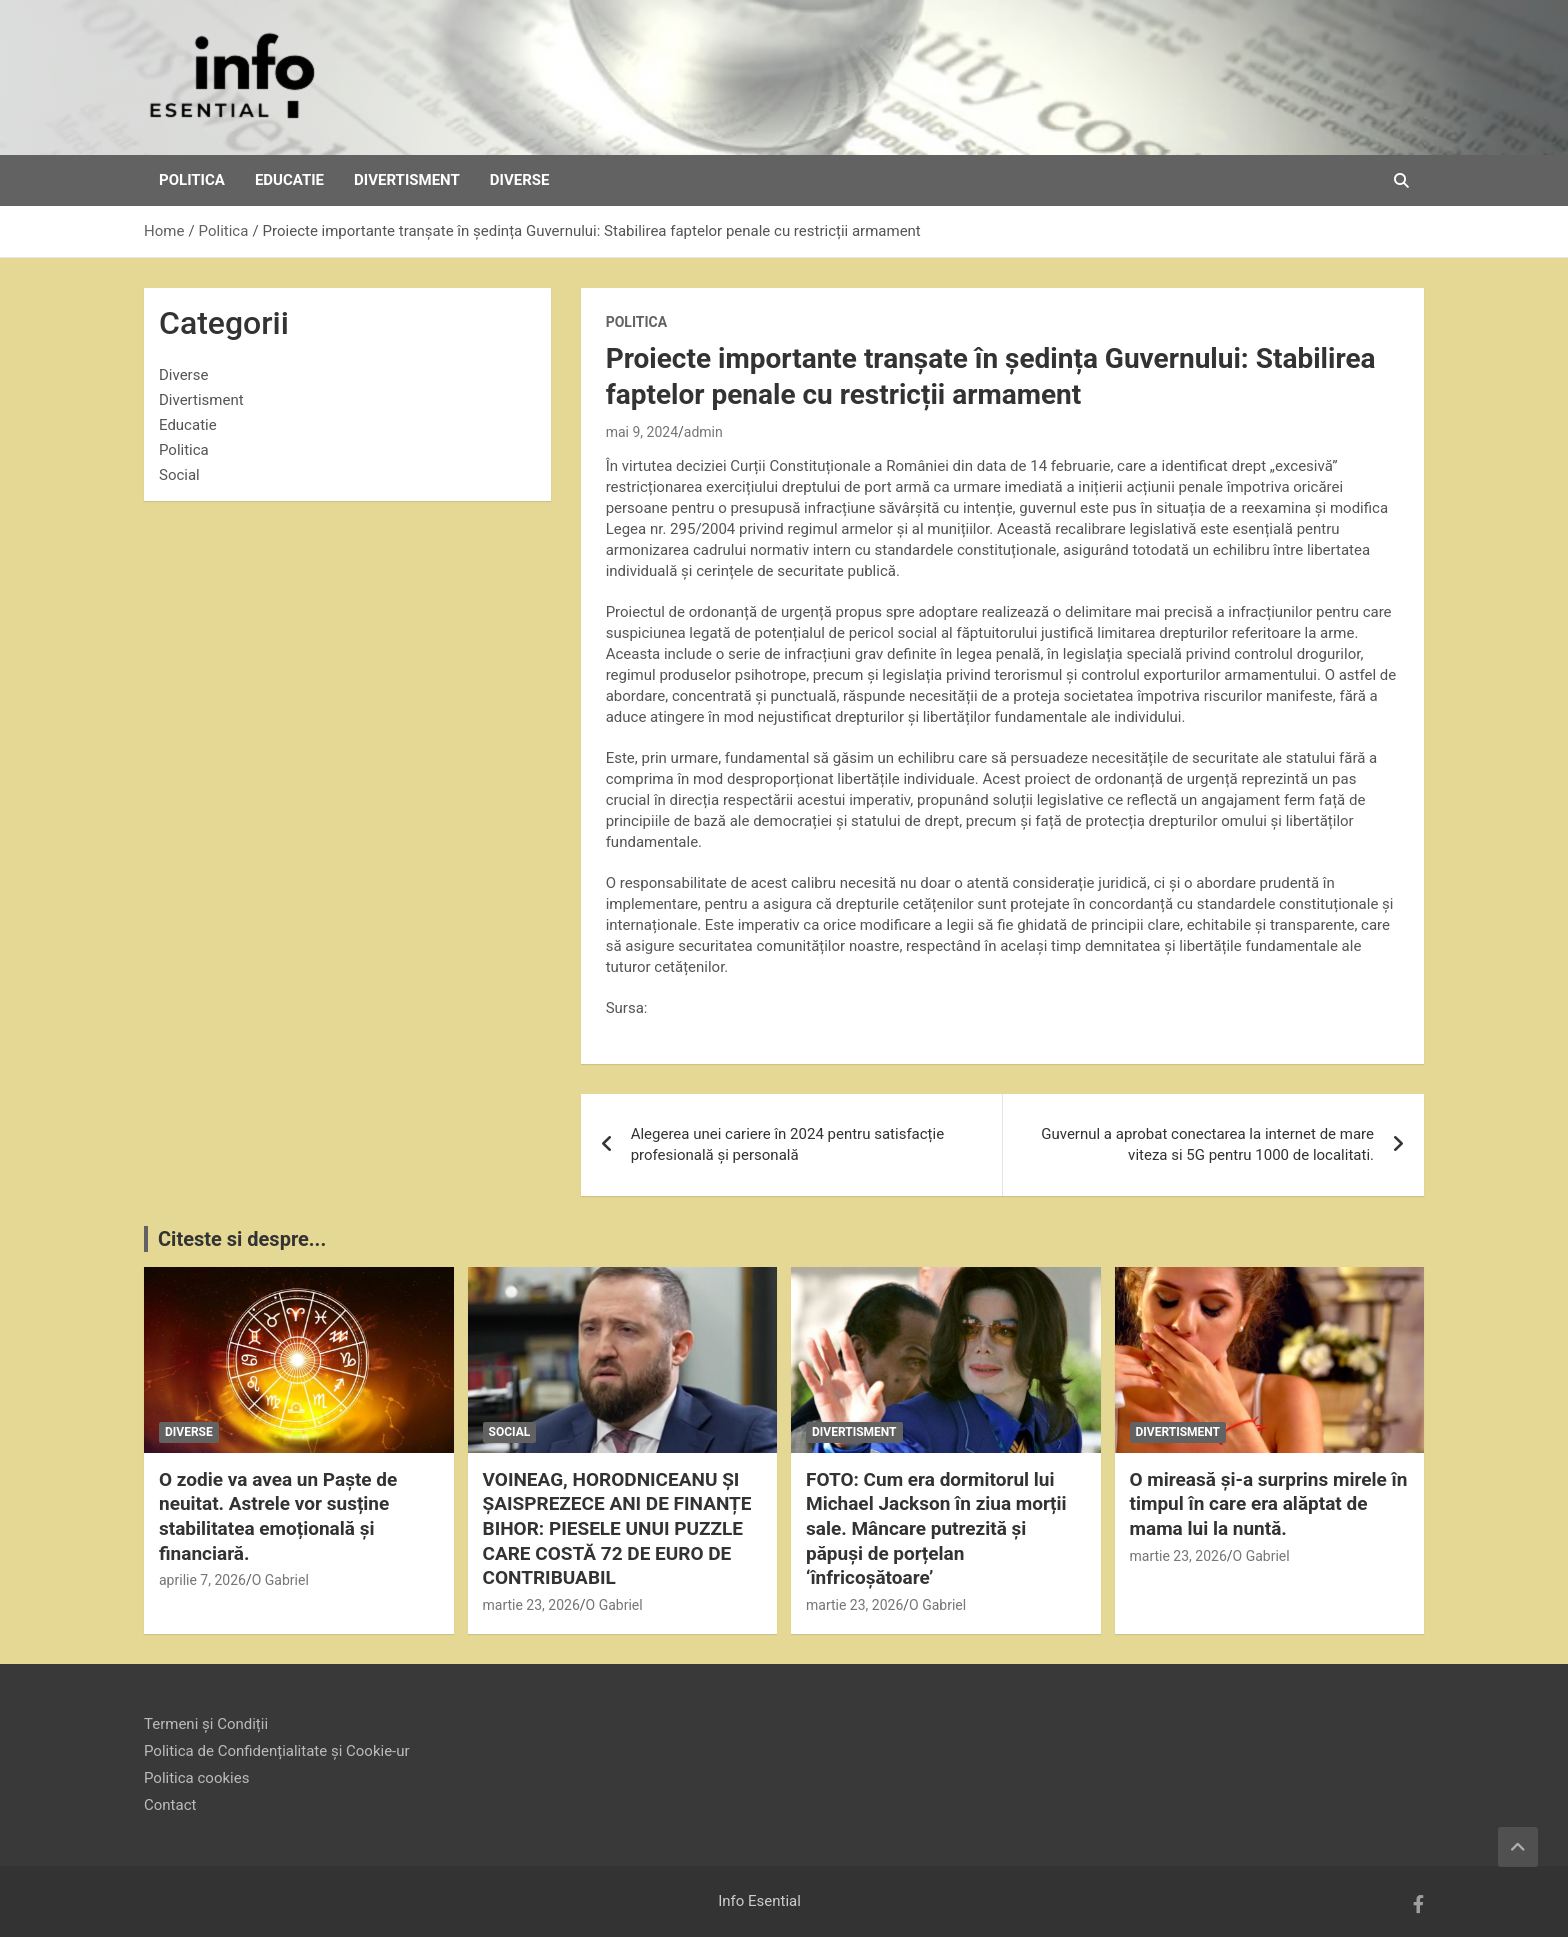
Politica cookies (196, 1778)
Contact (170, 1805)
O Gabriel (280, 1580)
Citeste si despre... (242, 1239)
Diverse (520, 180)
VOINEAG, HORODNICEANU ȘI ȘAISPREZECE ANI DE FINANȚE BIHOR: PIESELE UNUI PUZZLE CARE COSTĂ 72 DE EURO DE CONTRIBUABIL (617, 1529)
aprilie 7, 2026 (202, 1580)
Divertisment (407, 180)
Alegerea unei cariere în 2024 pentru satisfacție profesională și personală (787, 1144)
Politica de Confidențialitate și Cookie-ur (277, 1751)
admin (703, 432)
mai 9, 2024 (642, 432)
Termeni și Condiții (206, 1724)
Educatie (289, 180)
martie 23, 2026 (531, 1605)
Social (179, 475)
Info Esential (759, 1901)
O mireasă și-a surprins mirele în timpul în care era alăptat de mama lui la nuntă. (1269, 1504)
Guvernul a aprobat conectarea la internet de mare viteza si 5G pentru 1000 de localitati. (1207, 1144)
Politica (192, 180)
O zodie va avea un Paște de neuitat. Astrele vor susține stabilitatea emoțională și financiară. (278, 1516)
